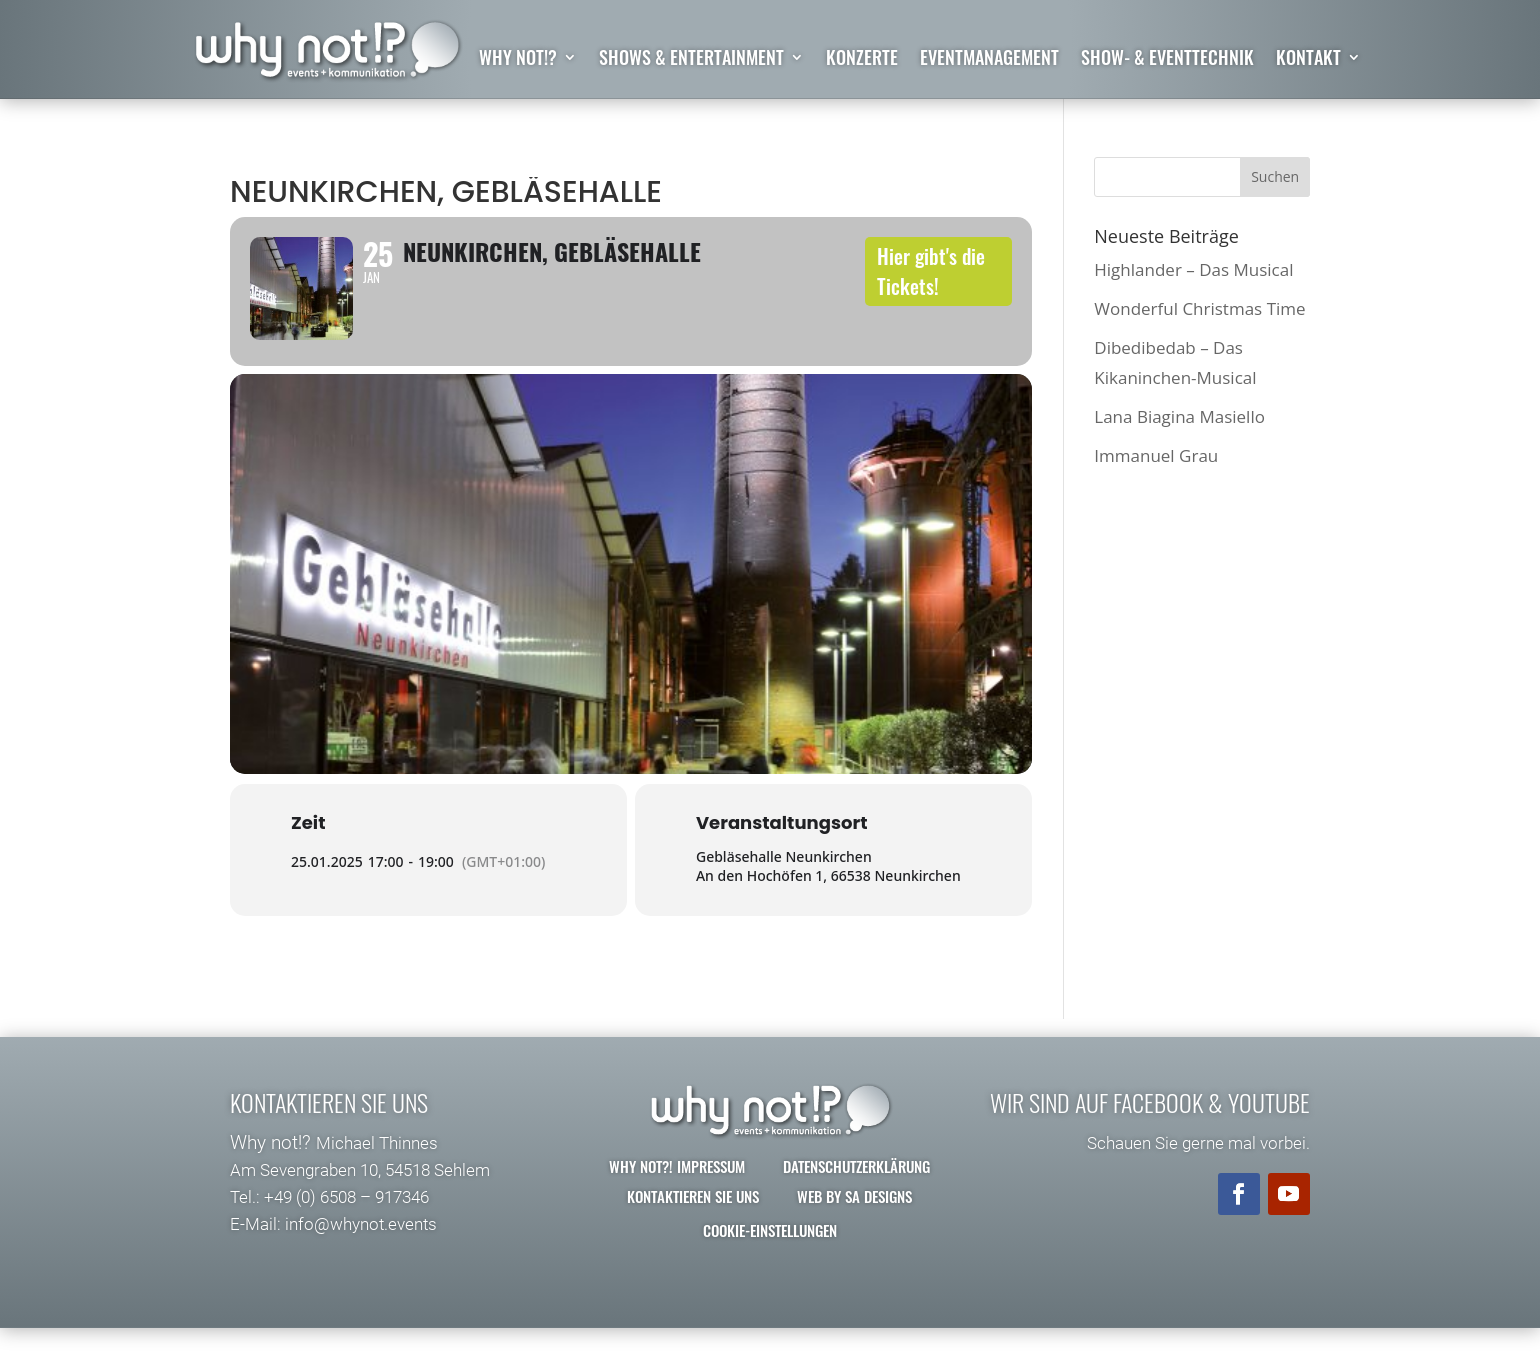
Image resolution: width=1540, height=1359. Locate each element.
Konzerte (862, 60)
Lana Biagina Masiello (1179, 416)
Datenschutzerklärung (856, 1197)
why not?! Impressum (677, 1197)
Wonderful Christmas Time (1199, 308)
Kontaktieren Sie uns (693, 1227)
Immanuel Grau (1156, 456)
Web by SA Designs (854, 1227)
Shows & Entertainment (691, 60)
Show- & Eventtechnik (1167, 60)
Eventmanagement (989, 60)
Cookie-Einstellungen (770, 1261)
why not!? (518, 60)
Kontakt (1308, 60)
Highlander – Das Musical (1193, 269)
